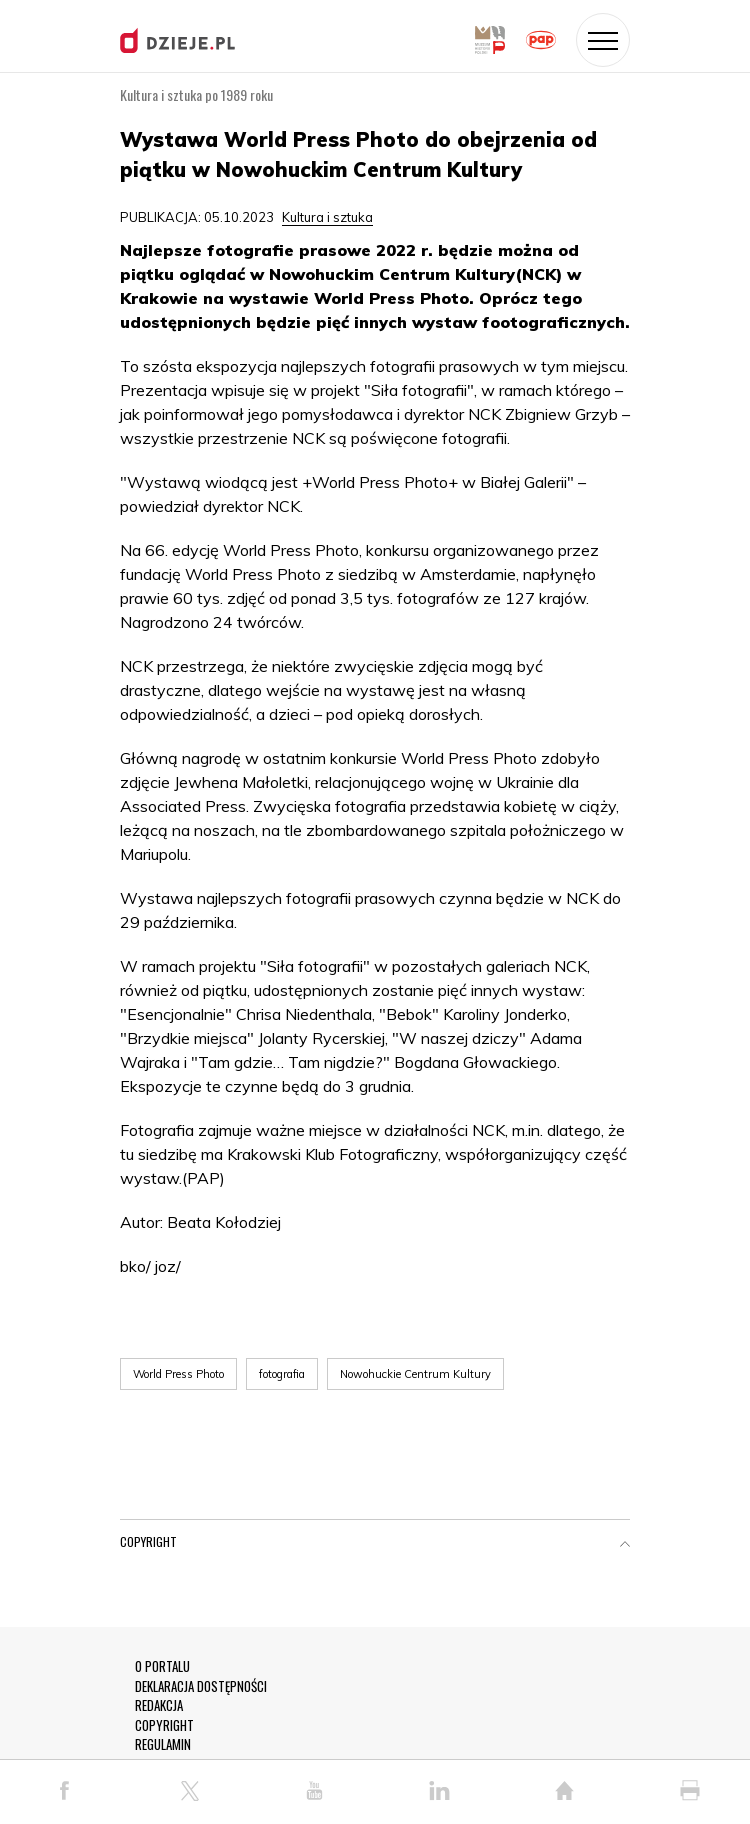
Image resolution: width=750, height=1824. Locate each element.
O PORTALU (162, 1666)
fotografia (282, 1374)
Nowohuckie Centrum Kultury (415, 1374)
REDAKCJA (159, 1705)
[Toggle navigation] (603, 40)
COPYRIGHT (164, 1725)
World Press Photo (178, 1374)
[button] (625, 1546)
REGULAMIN (163, 1744)
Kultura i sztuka (327, 217)
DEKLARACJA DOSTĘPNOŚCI (201, 1686)
